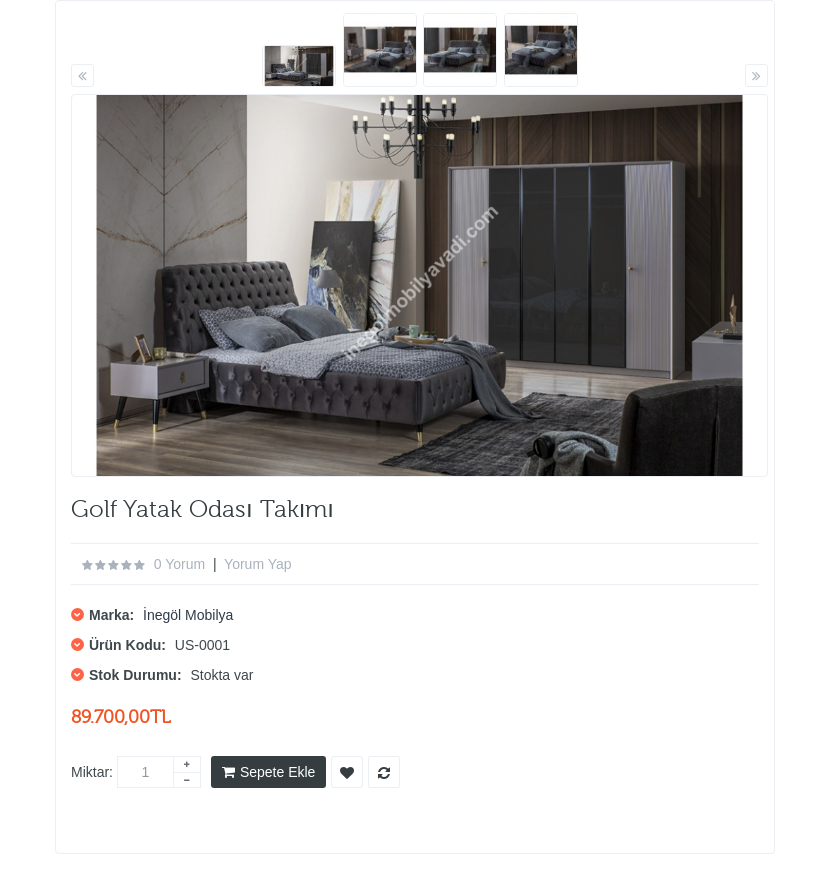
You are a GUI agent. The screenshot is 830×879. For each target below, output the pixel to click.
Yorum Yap (257, 564)
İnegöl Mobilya (188, 615)
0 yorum (179, 564)
